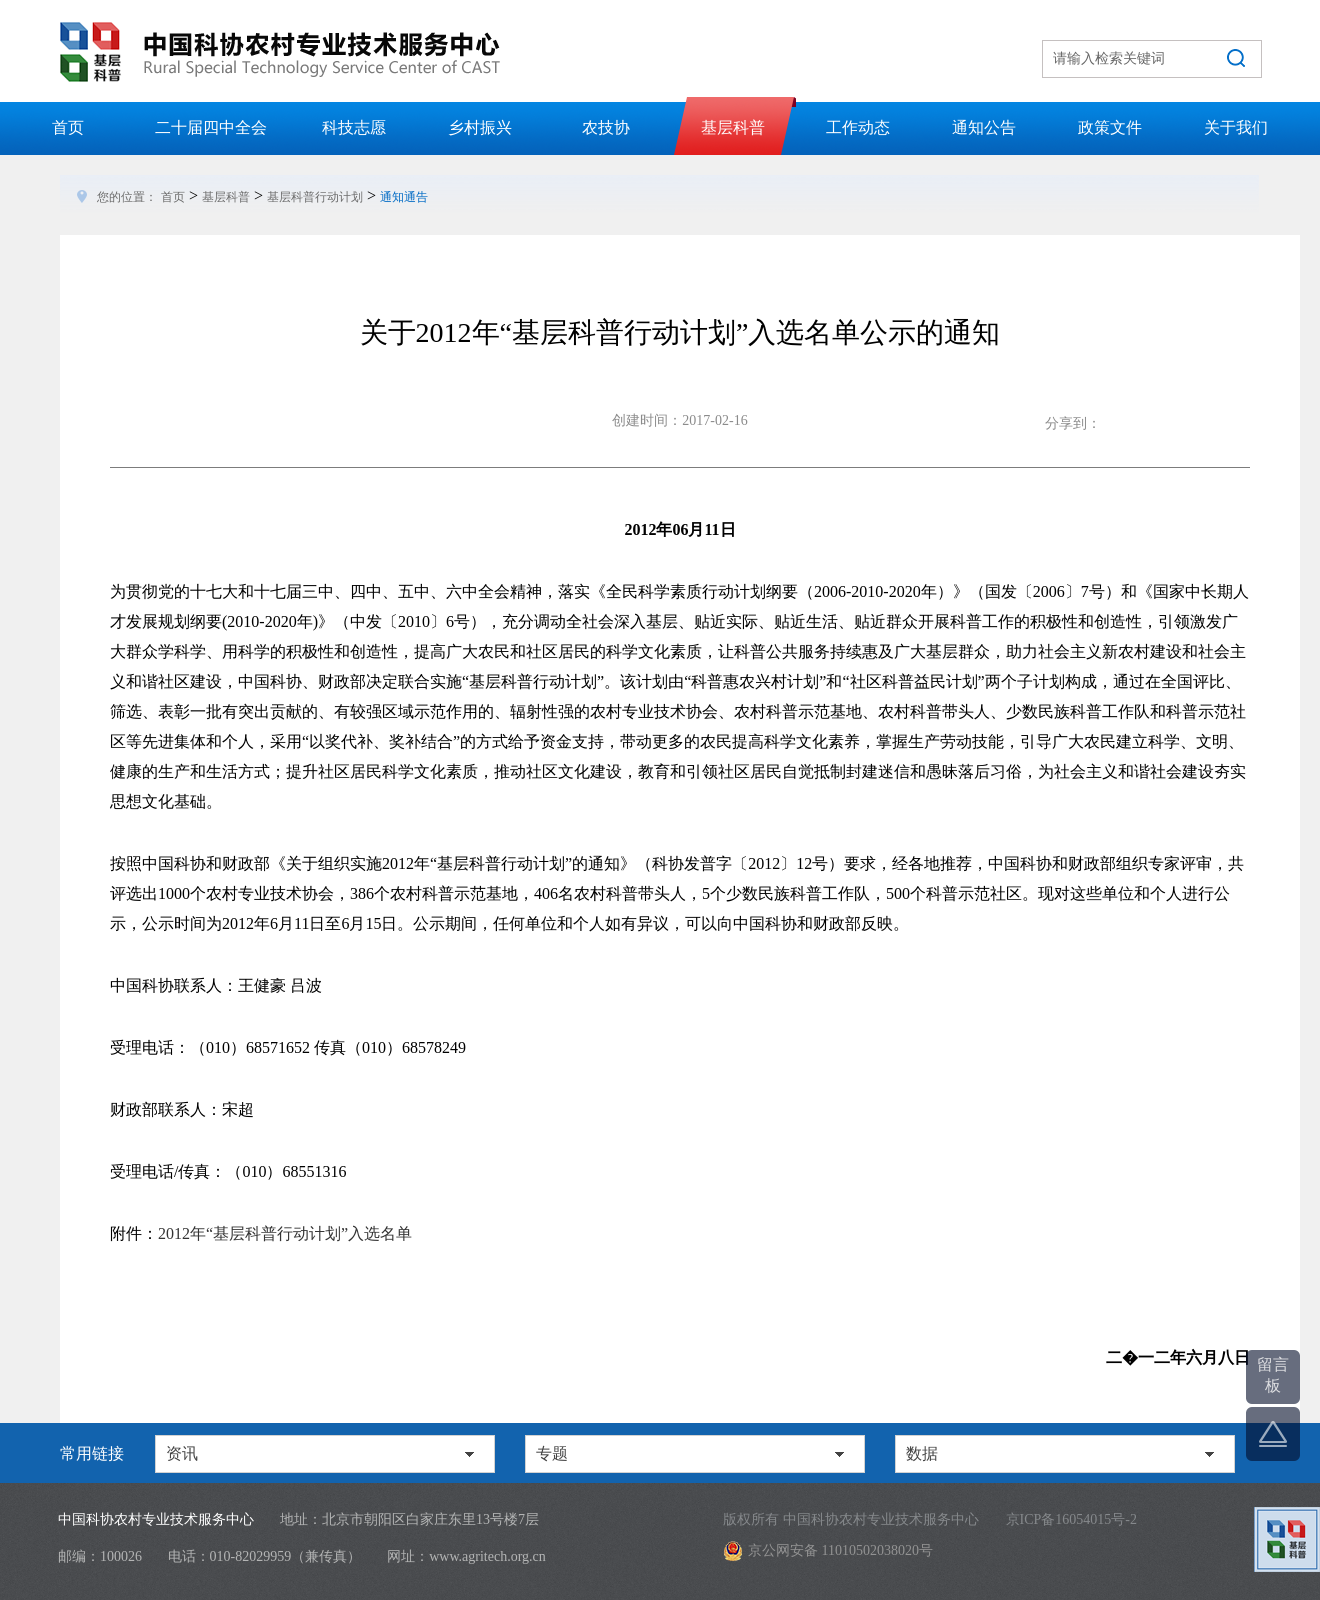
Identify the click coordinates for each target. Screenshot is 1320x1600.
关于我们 (1236, 127)
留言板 (1273, 1375)
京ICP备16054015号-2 (1071, 1519)
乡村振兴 (480, 127)
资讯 (182, 1453)
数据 (922, 1453)
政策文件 (1110, 127)
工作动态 (858, 127)
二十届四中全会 (211, 127)
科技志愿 (354, 127)
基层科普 (733, 127)
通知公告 (984, 127)
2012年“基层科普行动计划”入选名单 (285, 1233)
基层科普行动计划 (315, 197)
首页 (68, 127)
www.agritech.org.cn (487, 1556)
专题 (552, 1453)
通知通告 (404, 197)
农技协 (606, 127)
